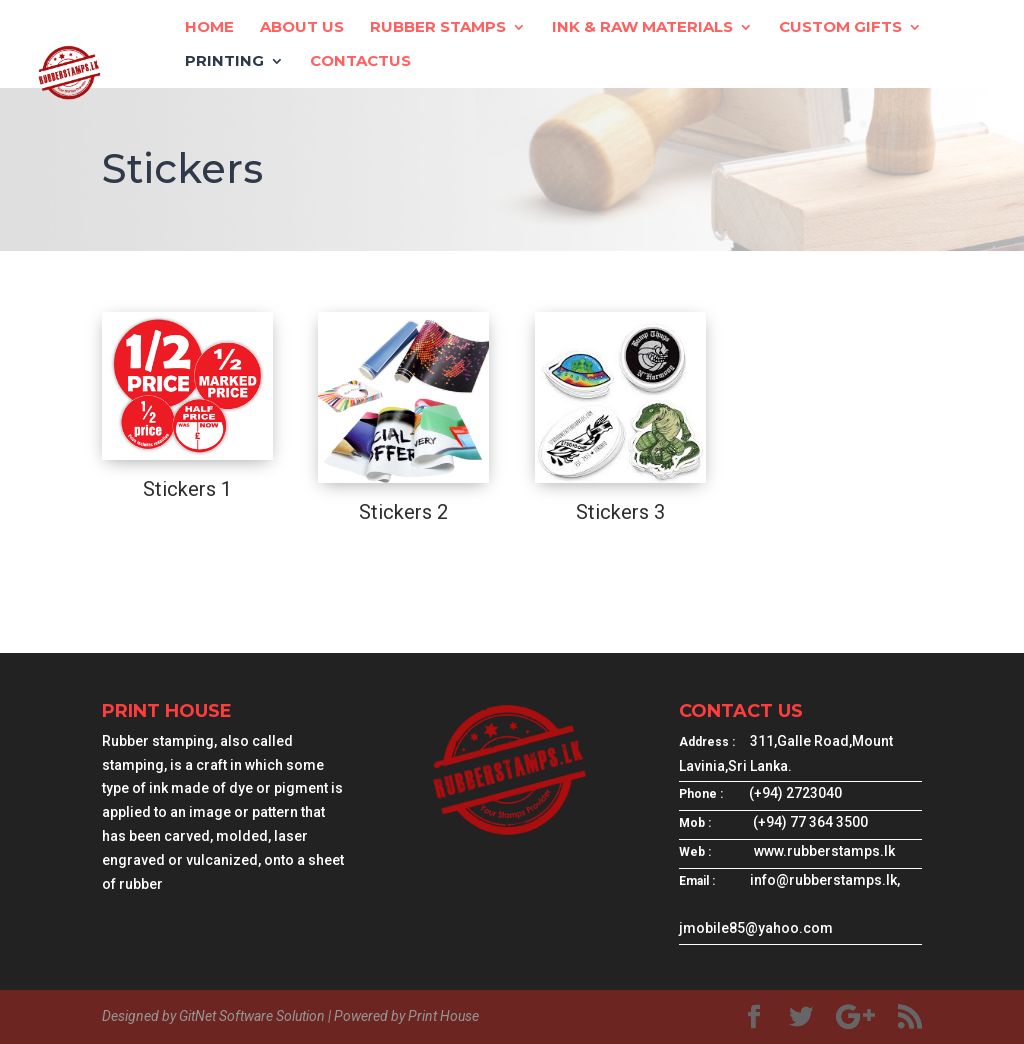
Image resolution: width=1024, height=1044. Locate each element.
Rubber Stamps (438, 28)
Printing (224, 62)
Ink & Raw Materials (642, 28)
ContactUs (360, 62)
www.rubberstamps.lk (824, 851)
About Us (302, 28)
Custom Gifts (840, 28)
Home (209, 28)
